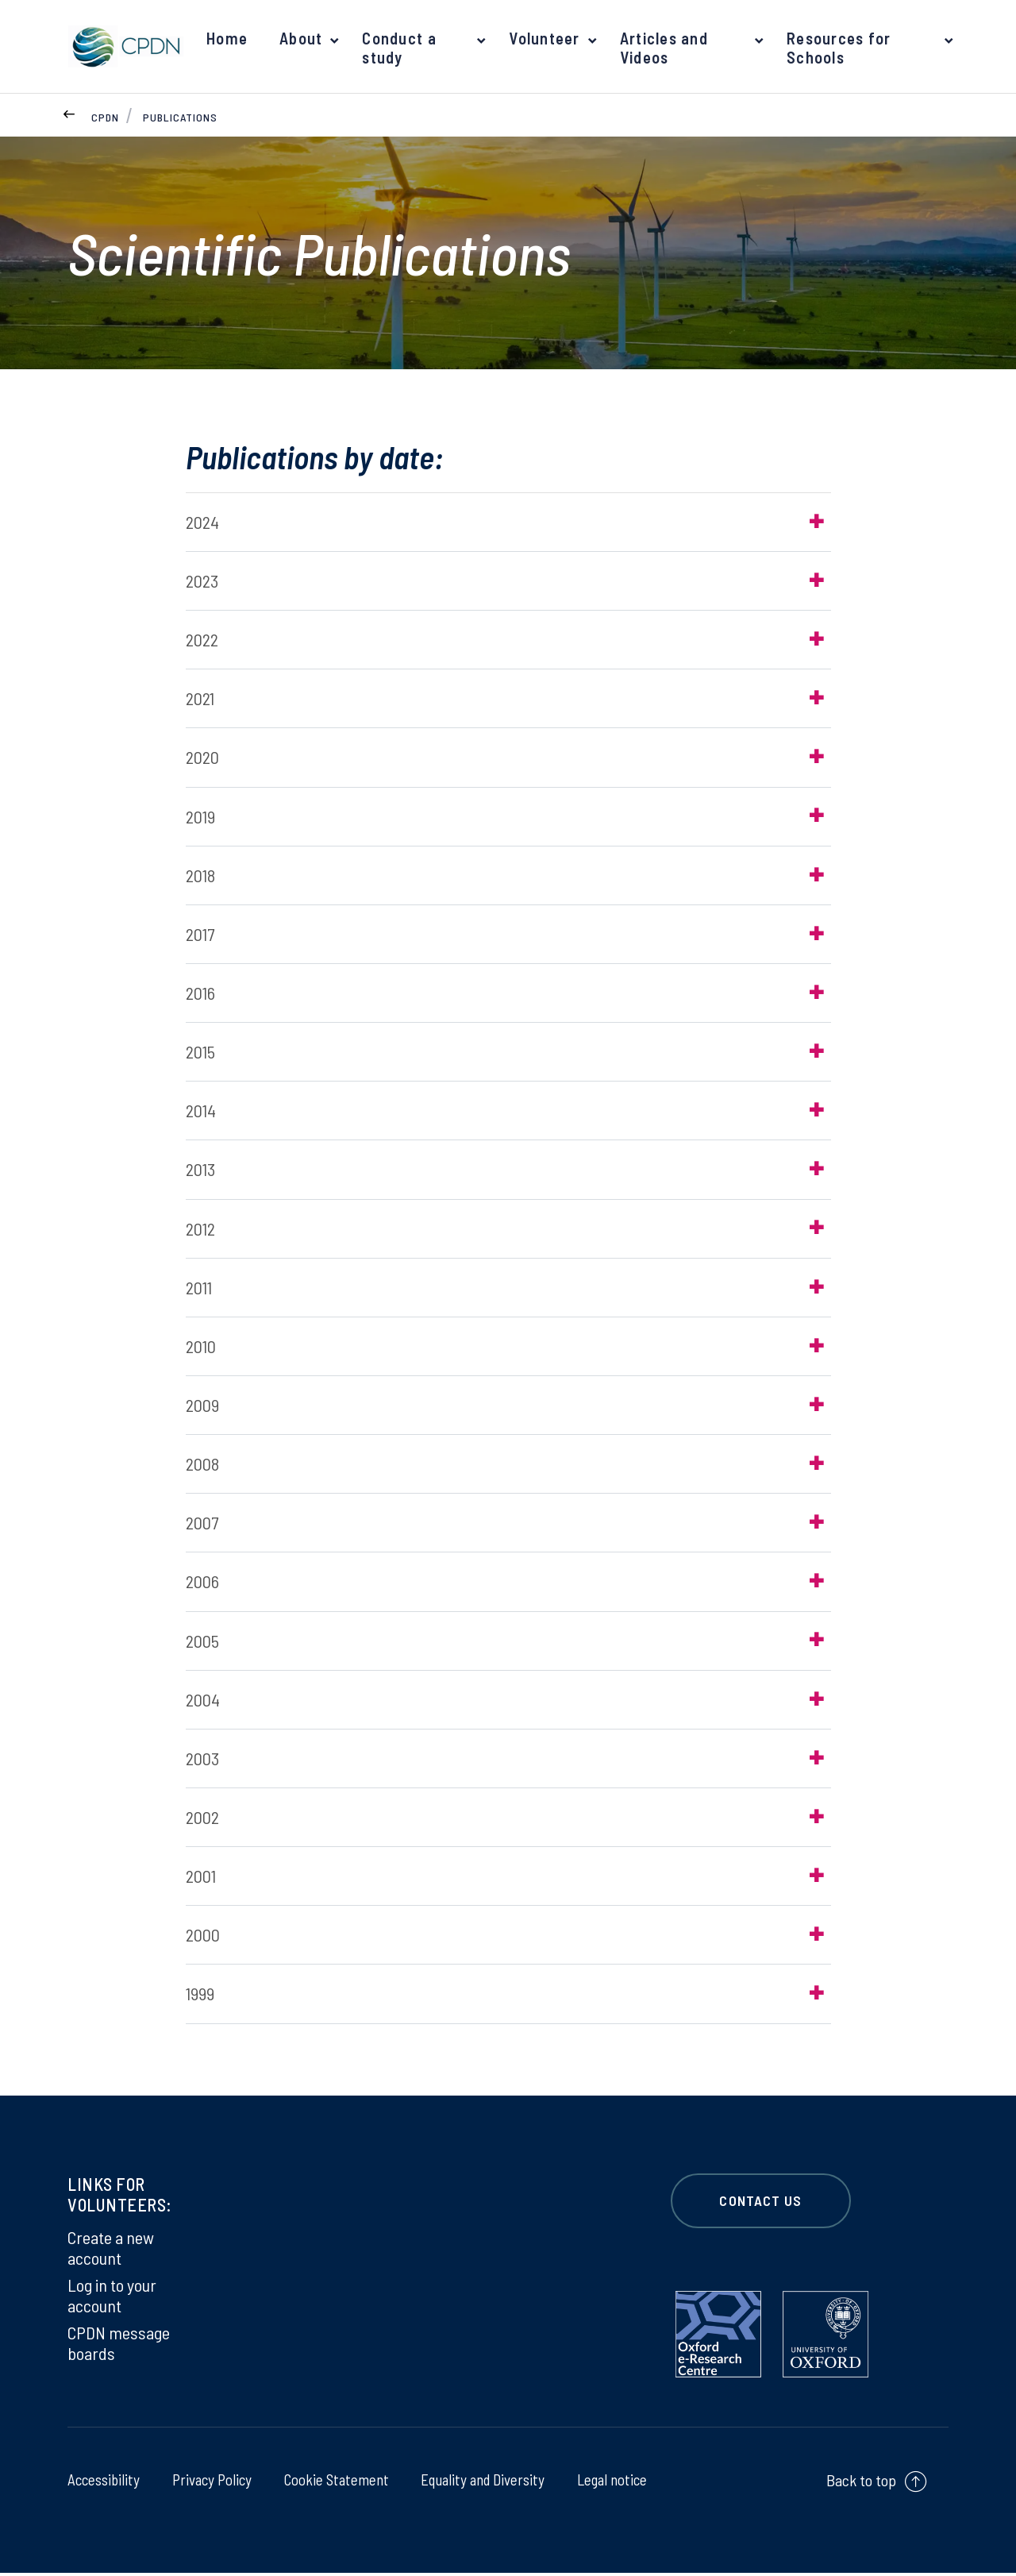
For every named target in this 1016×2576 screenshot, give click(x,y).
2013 (200, 1170)
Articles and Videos (660, 48)
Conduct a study (396, 48)
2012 (200, 1230)
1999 (200, 1997)
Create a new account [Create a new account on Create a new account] (110, 2250)
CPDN (105, 117)
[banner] (123, 46)
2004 (203, 1701)
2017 (200, 934)
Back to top (861, 2483)
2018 (200, 876)
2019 (200, 816)
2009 (202, 1407)
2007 (202, 1524)
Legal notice (610, 2482)
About (298, 38)
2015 (200, 1053)
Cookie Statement (333, 2482)
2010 (201, 1347)
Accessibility (104, 2482)
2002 (202, 1820)
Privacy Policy (210, 2482)
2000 (203, 1937)
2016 (200, 993)
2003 (202, 1760)
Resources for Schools (838, 48)
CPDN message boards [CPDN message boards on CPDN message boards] (118, 2345)
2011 (199, 1288)
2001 (201, 1878)
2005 (202, 1643)
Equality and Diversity (480, 2482)
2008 (202, 1466)
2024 (202, 521)
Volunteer (541, 38)
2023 (202, 580)
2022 (202, 640)
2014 (201, 1111)
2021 (200, 698)
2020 (202, 757)
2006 (202, 1584)
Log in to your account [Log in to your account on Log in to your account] (111, 2298)
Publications (180, 117)
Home (225, 38)
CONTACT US (761, 2204)
